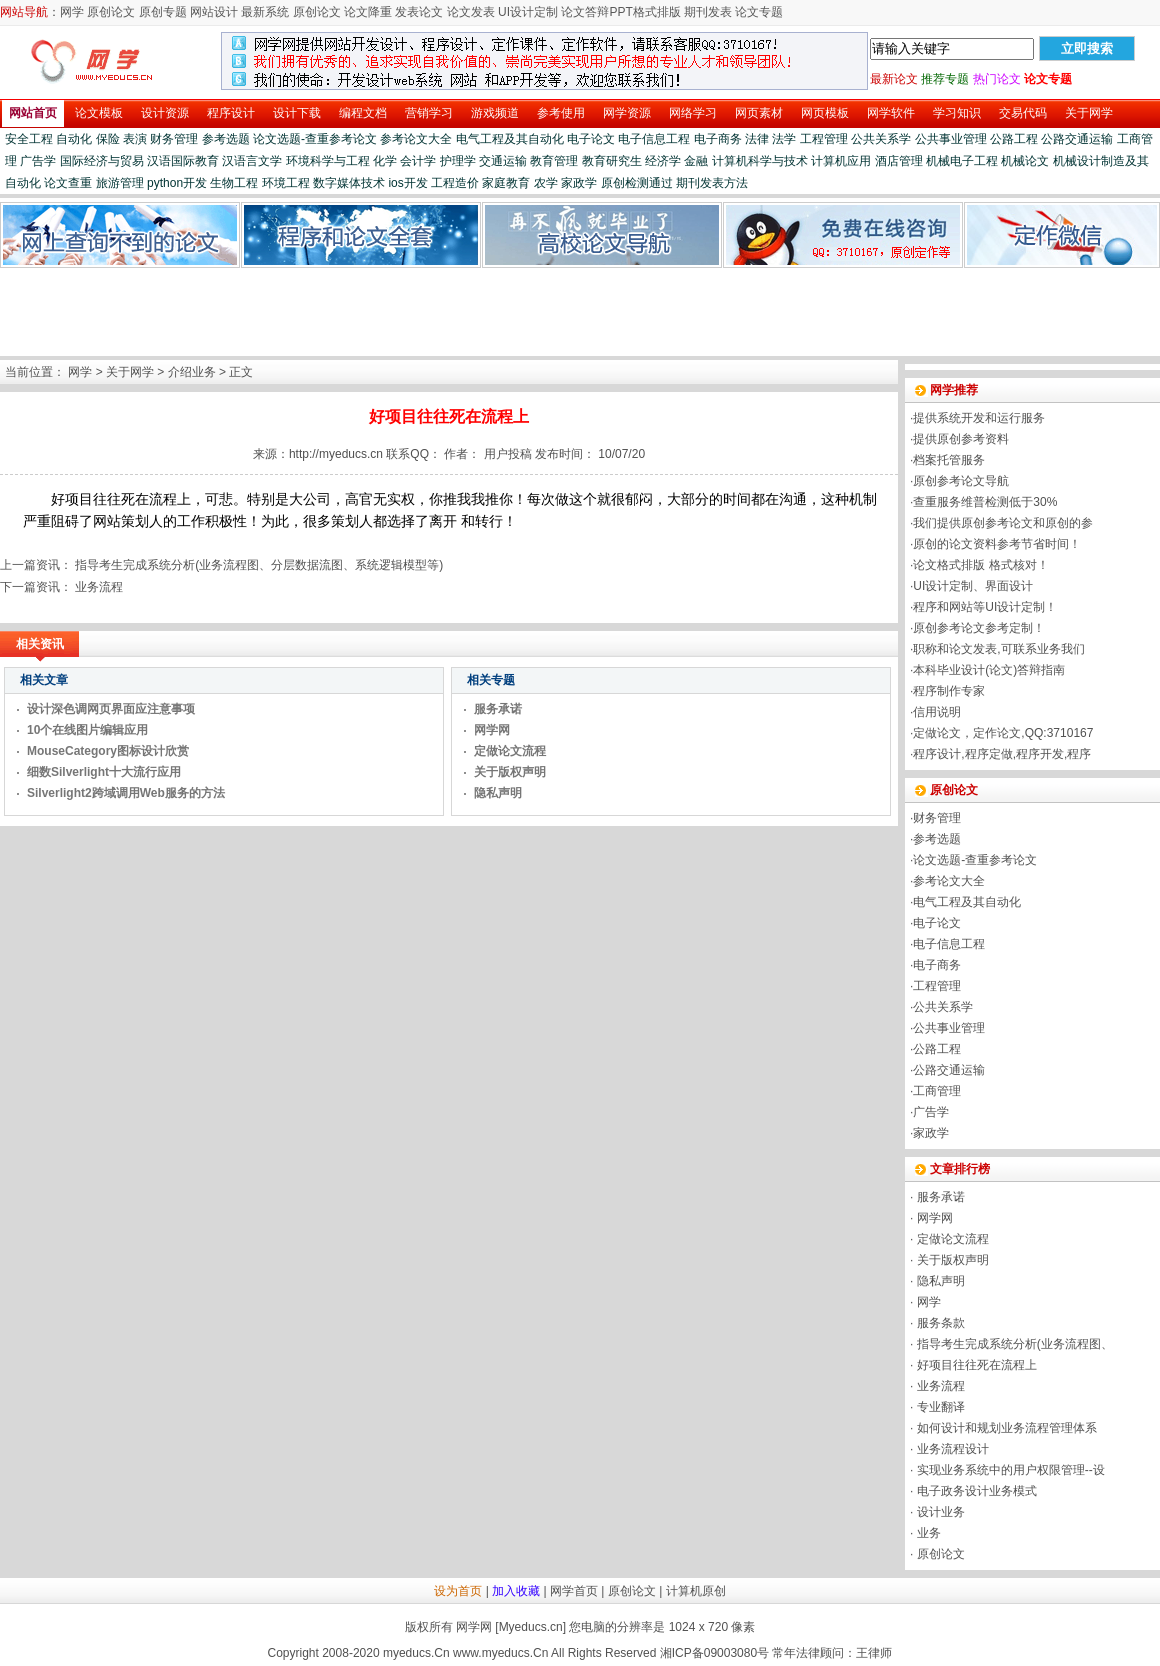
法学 (784, 139)
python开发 (177, 183)
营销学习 (429, 113)
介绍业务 (192, 372)
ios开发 (407, 183)
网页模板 (825, 113)
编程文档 (363, 113)
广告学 (38, 161)
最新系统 (265, 12)
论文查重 (68, 183)
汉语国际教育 (183, 161)
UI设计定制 (528, 12)
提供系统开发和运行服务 (979, 418)
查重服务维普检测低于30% (985, 502)
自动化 (74, 139)
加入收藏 (516, 1591)
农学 (546, 183)
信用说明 (937, 712)
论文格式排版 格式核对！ (980, 565)
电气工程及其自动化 (510, 139)
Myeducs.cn (531, 1627)
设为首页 (458, 1591)
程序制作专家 (949, 691)
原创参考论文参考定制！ (979, 628)
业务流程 (99, 587)
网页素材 (759, 113)
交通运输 (503, 161)
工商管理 (937, 1091)
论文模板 (99, 113)
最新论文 (894, 79)
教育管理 (554, 161)
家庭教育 (506, 183)
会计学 (418, 161)
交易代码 (1023, 113)
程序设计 (231, 113)
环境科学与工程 (328, 161)
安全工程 (29, 139)
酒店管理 (899, 161)
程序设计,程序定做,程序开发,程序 (1002, 754)
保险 (108, 139)
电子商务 (718, 139)
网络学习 (693, 113)
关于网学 (1089, 113)
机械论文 (1025, 161)
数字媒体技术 (349, 183)
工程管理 (824, 139)
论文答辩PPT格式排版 (620, 12)
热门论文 (997, 79)
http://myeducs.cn (336, 454)
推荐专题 (945, 79)
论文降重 (368, 12)
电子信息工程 (654, 139)
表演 (135, 139)
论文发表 (471, 12)
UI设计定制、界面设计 (973, 586)
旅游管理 (120, 183)
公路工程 (1014, 139)
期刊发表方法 (712, 183)
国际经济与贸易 (102, 161)
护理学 (458, 161)
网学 (72, 12)
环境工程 (286, 183)
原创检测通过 (637, 183)
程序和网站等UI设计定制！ (985, 607)
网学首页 (574, 1591)
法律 (757, 139)
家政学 (579, 183)
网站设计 (214, 12)
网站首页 (33, 113)
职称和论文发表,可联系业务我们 (998, 649)
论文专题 (759, 12)
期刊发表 (708, 12)
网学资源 (627, 113)
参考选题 (226, 139)
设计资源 (165, 113)
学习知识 (957, 113)
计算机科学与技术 (760, 161)
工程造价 (455, 183)
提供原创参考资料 (961, 439)
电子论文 (591, 139)
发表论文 (419, 12)
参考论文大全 (416, 139)
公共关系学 (881, 139)
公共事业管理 (951, 139)
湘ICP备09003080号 (714, 1653)
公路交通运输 (1077, 139)
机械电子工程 (962, 161)
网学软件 (891, 113)
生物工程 (234, 183)
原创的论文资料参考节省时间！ (997, 544)
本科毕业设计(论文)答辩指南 (989, 670)
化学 (385, 161)
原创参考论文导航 (961, 481)
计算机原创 (696, 1591)
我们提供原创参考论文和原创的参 (1003, 523)
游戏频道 (495, 113)
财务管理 (174, 139)
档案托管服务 (949, 460)
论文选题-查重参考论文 (315, 139)
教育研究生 (612, 161)
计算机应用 (841, 161)
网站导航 (24, 12)
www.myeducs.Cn (500, 1653)
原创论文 (111, 12)
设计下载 (297, 113)
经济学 (663, 161)
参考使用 (561, 113)
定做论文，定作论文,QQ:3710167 (1003, 733)
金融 (696, 161)
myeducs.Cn (416, 1653)
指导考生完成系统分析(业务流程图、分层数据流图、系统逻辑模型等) (259, 565)
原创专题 (163, 12)
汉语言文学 (252, 161)
